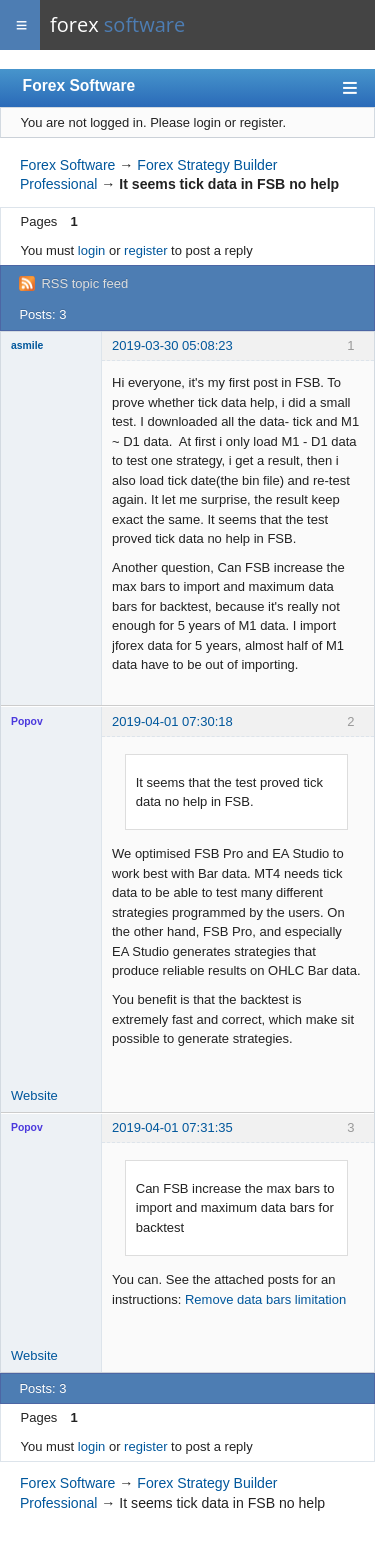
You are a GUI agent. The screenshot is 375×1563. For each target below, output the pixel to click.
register (145, 250)
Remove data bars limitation (265, 1299)
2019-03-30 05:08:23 (172, 345)
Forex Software (79, 85)
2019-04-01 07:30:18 (172, 721)
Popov (27, 721)
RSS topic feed (84, 283)
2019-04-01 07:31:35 (172, 1127)
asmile (27, 345)
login (91, 250)
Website (34, 1095)
